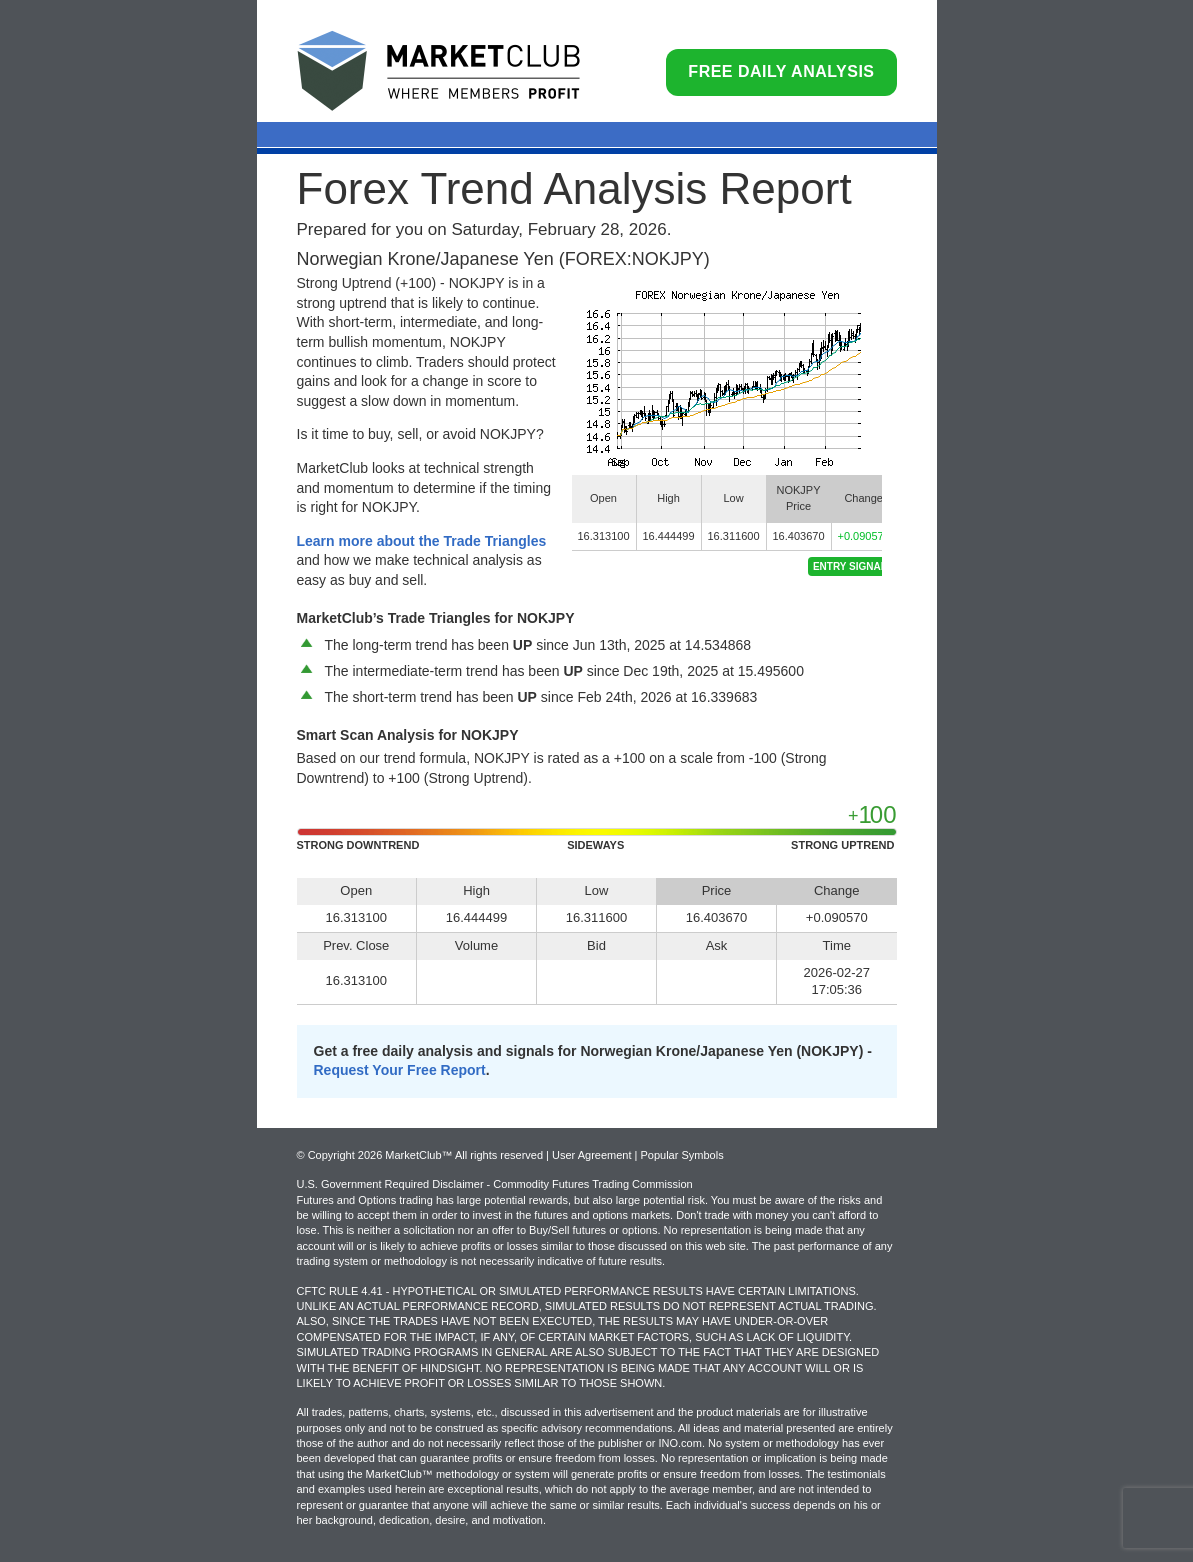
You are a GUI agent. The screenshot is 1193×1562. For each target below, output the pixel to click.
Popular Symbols (681, 1155)
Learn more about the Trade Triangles (422, 541)
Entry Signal (850, 566)
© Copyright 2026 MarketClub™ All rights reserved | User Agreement (466, 1155)
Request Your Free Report (400, 1070)
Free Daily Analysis (781, 71)
